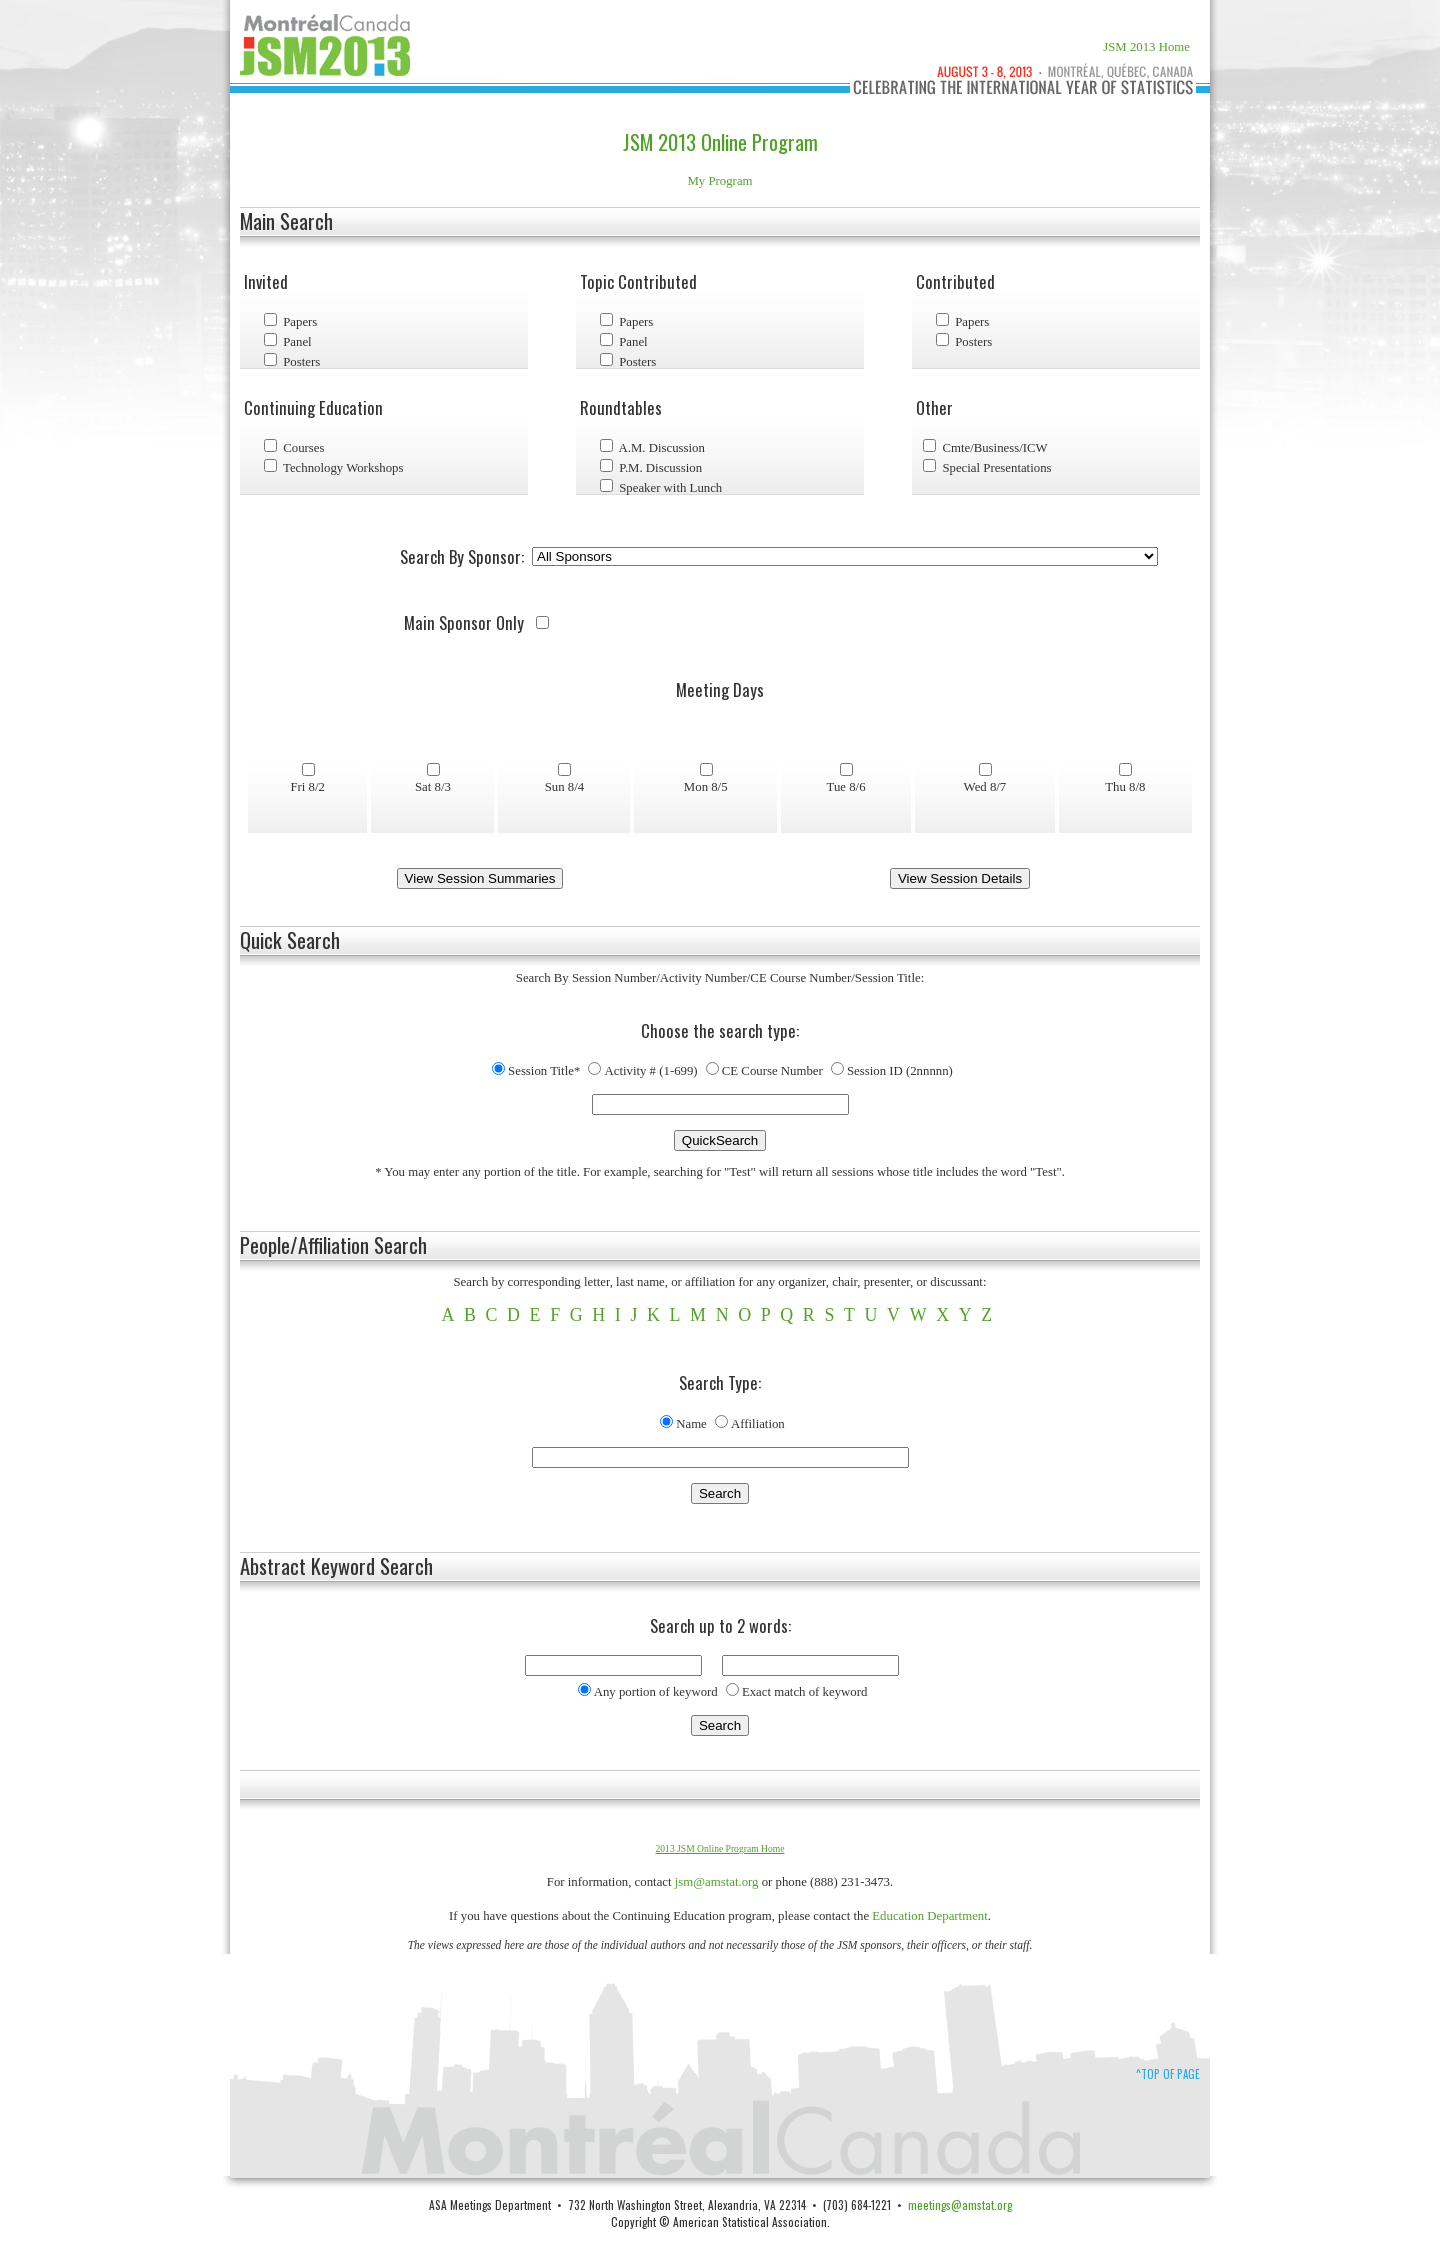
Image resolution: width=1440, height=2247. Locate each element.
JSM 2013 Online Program (720, 142)
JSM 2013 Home (1146, 47)
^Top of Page (1168, 2074)
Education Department (930, 1916)
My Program (719, 181)
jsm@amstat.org (717, 1882)
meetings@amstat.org (960, 2204)
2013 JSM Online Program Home (720, 1848)
